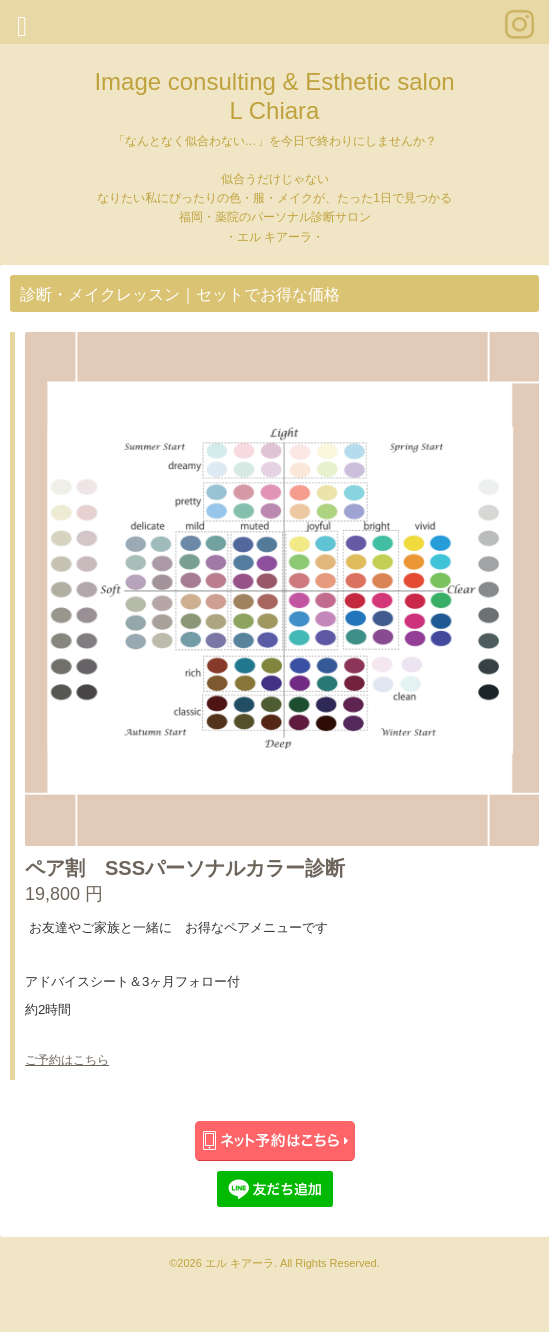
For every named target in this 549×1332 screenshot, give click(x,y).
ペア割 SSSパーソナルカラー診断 (185, 868)
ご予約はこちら (67, 1060)
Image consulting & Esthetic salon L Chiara (274, 96)
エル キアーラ (239, 1263)
